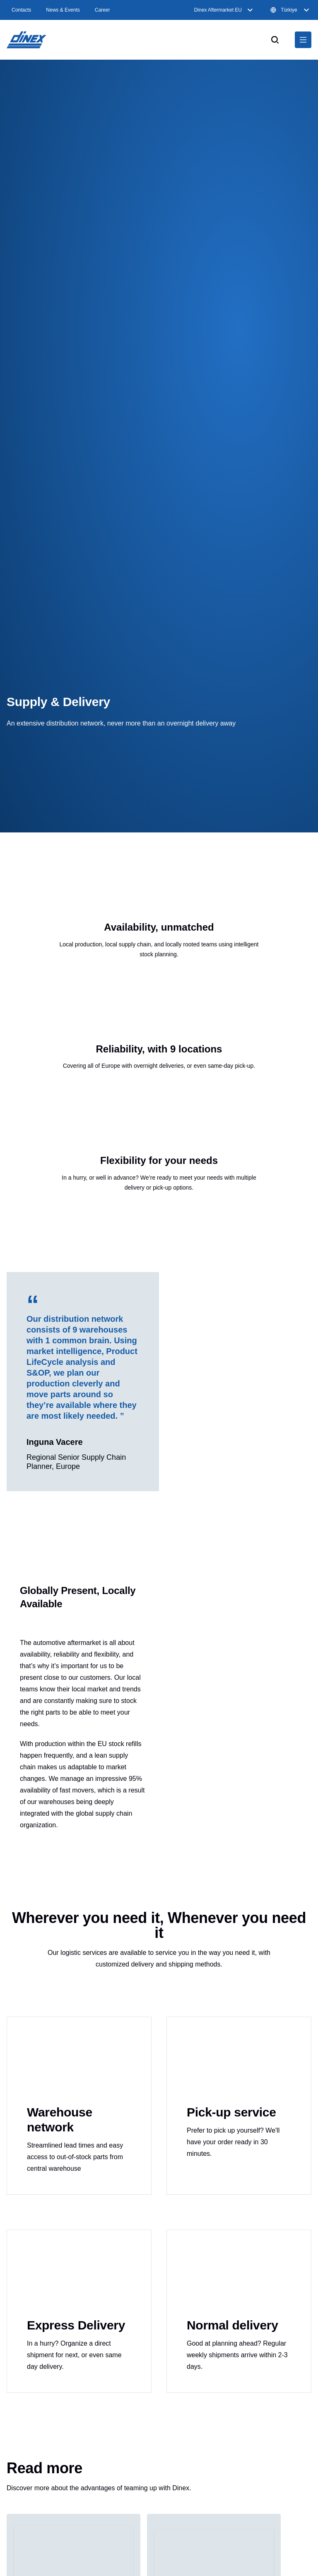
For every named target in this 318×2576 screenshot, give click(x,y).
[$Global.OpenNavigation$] (303, 39)
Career (102, 10)
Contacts (21, 10)
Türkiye (290, 10)
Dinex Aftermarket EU (224, 10)
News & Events (63, 10)
